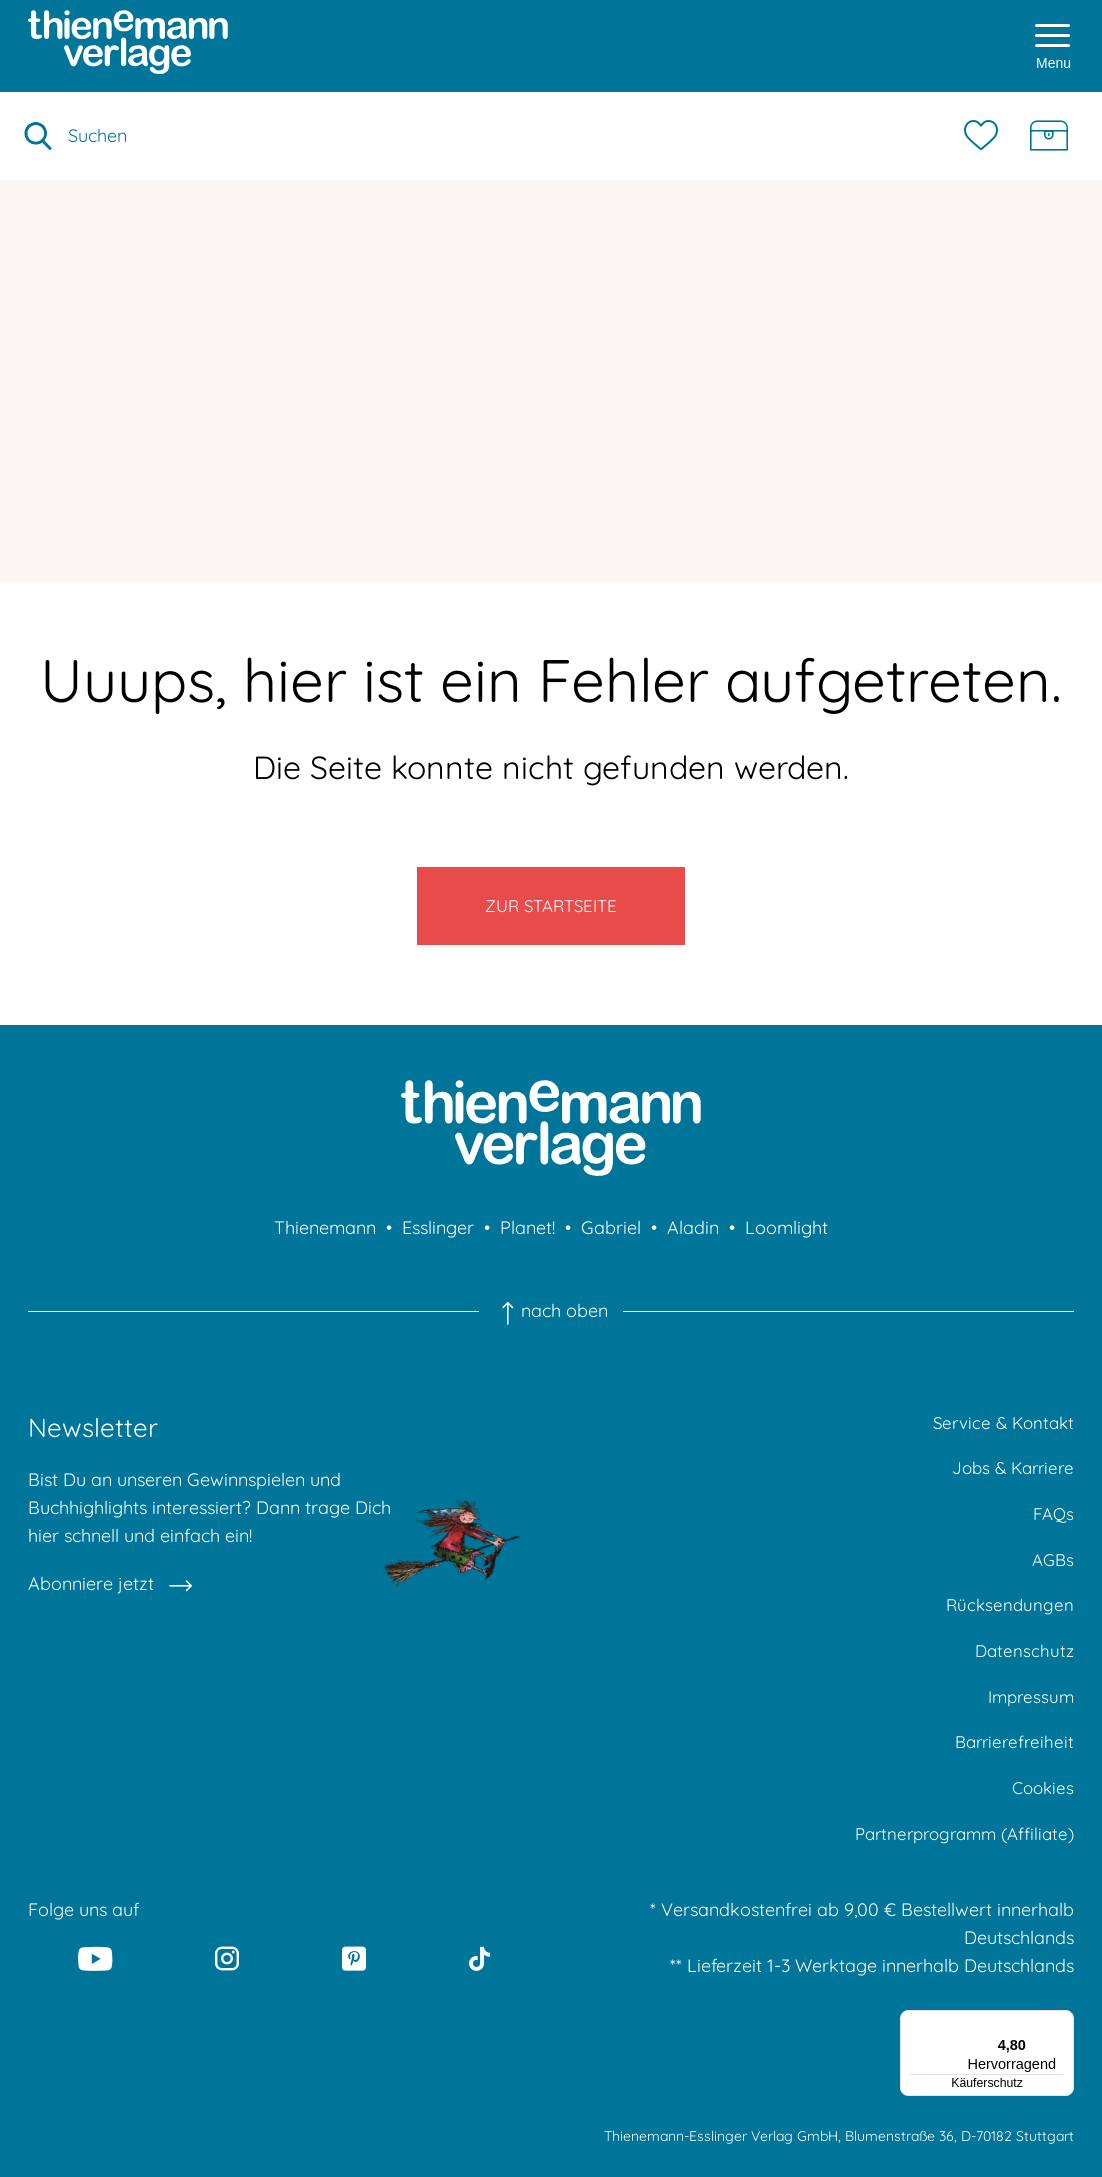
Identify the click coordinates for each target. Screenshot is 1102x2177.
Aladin (693, 1240)
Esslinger (438, 1240)
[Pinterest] (354, 1995)
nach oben (551, 1324)
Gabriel (611, 1240)
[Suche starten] (38, 136)
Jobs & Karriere (1009, 1484)
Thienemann (325, 1240)
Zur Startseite (551, 912)
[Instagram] (227, 1995)
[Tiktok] (479, 1995)
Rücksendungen (1008, 1628)
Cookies (1041, 1820)
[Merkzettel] (986, 136)
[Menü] (1062, 2059)
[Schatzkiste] (1049, 136)
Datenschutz (1023, 1676)
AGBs (1051, 1580)
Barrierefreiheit (1011, 1772)
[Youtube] (95, 1995)
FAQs (1052, 1532)
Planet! (527, 1240)
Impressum (1028, 1724)
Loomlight (786, 1240)
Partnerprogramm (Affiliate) (956, 1868)
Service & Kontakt (999, 1436)
